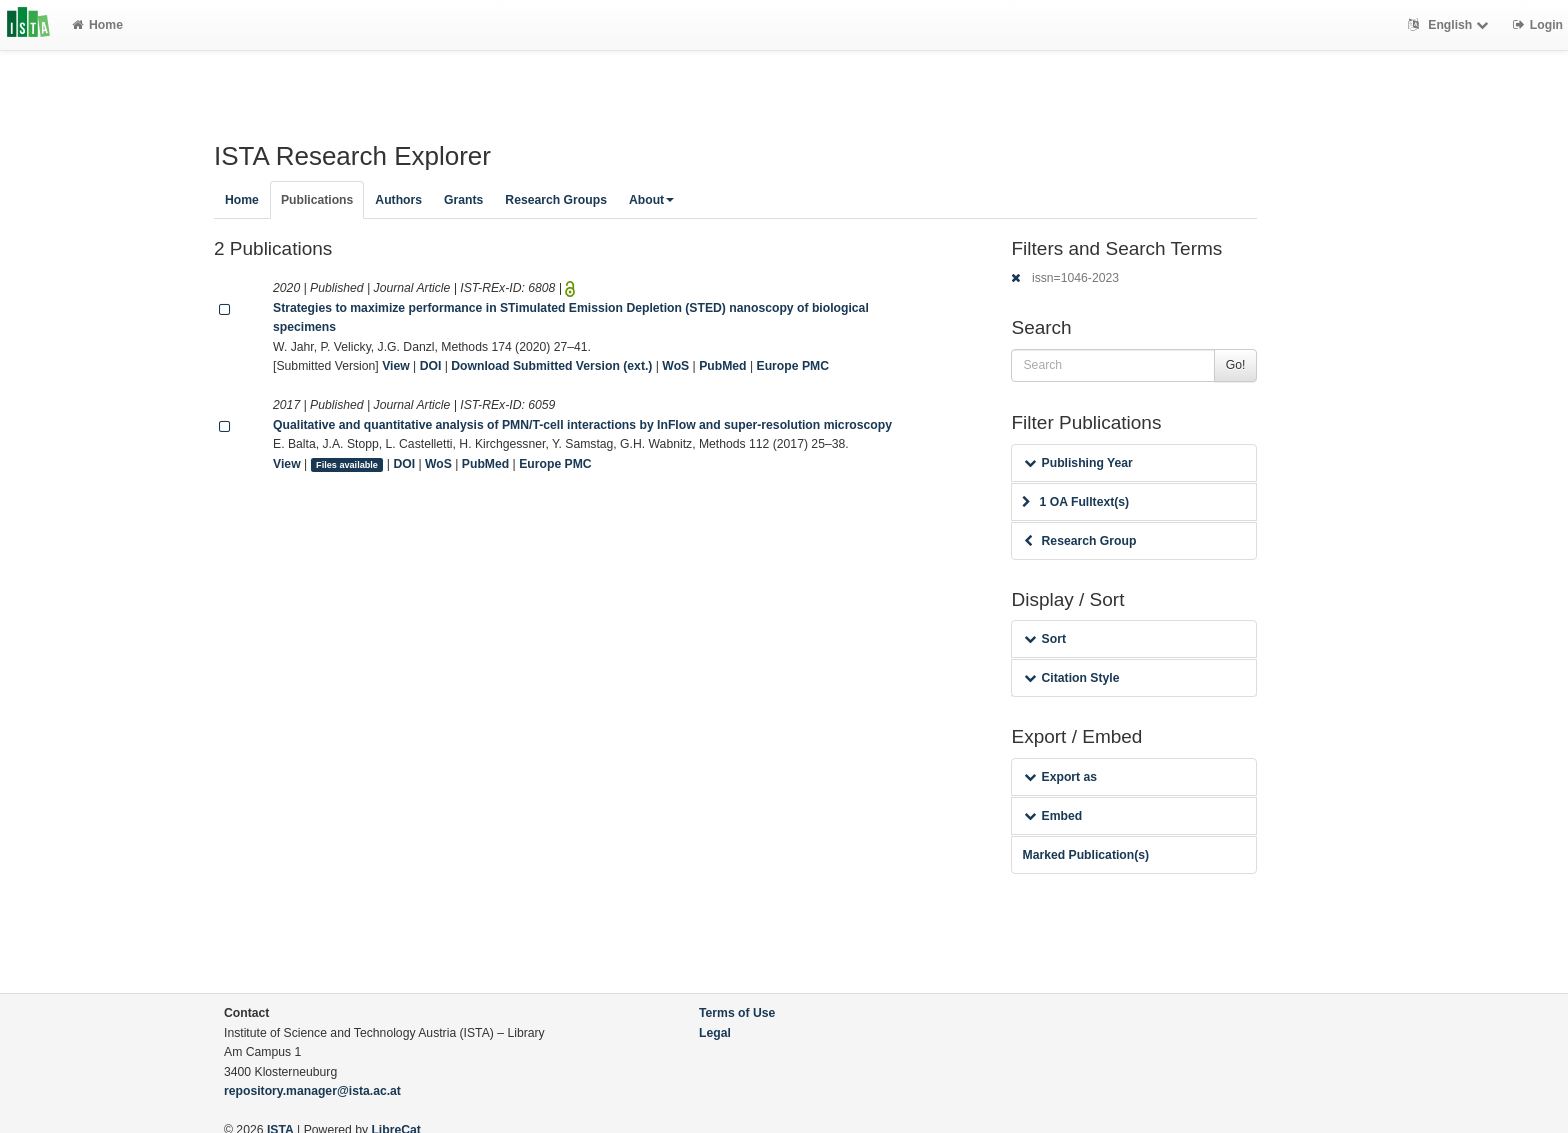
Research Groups (556, 200)
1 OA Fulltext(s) (1075, 502)
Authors (398, 200)
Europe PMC (793, 366)
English (1450, 25)
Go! (1236, 365)
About (651, 200)
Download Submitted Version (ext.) (551, 366)
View (396, 366)
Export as (1060, 777)
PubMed (722, 366)
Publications (317, 200)
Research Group (1080, 541)
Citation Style (1071, 678)
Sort (1044, 639)
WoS (675, 366)
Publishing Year (1078, 463)
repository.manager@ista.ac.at (312, 1091)
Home (97, 25)
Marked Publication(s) (1085, 855)
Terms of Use (737, 1013)
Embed (1053, 816)
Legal (715, 1033)
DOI (431, 366)
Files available (347, 465)
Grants (463, 200)
